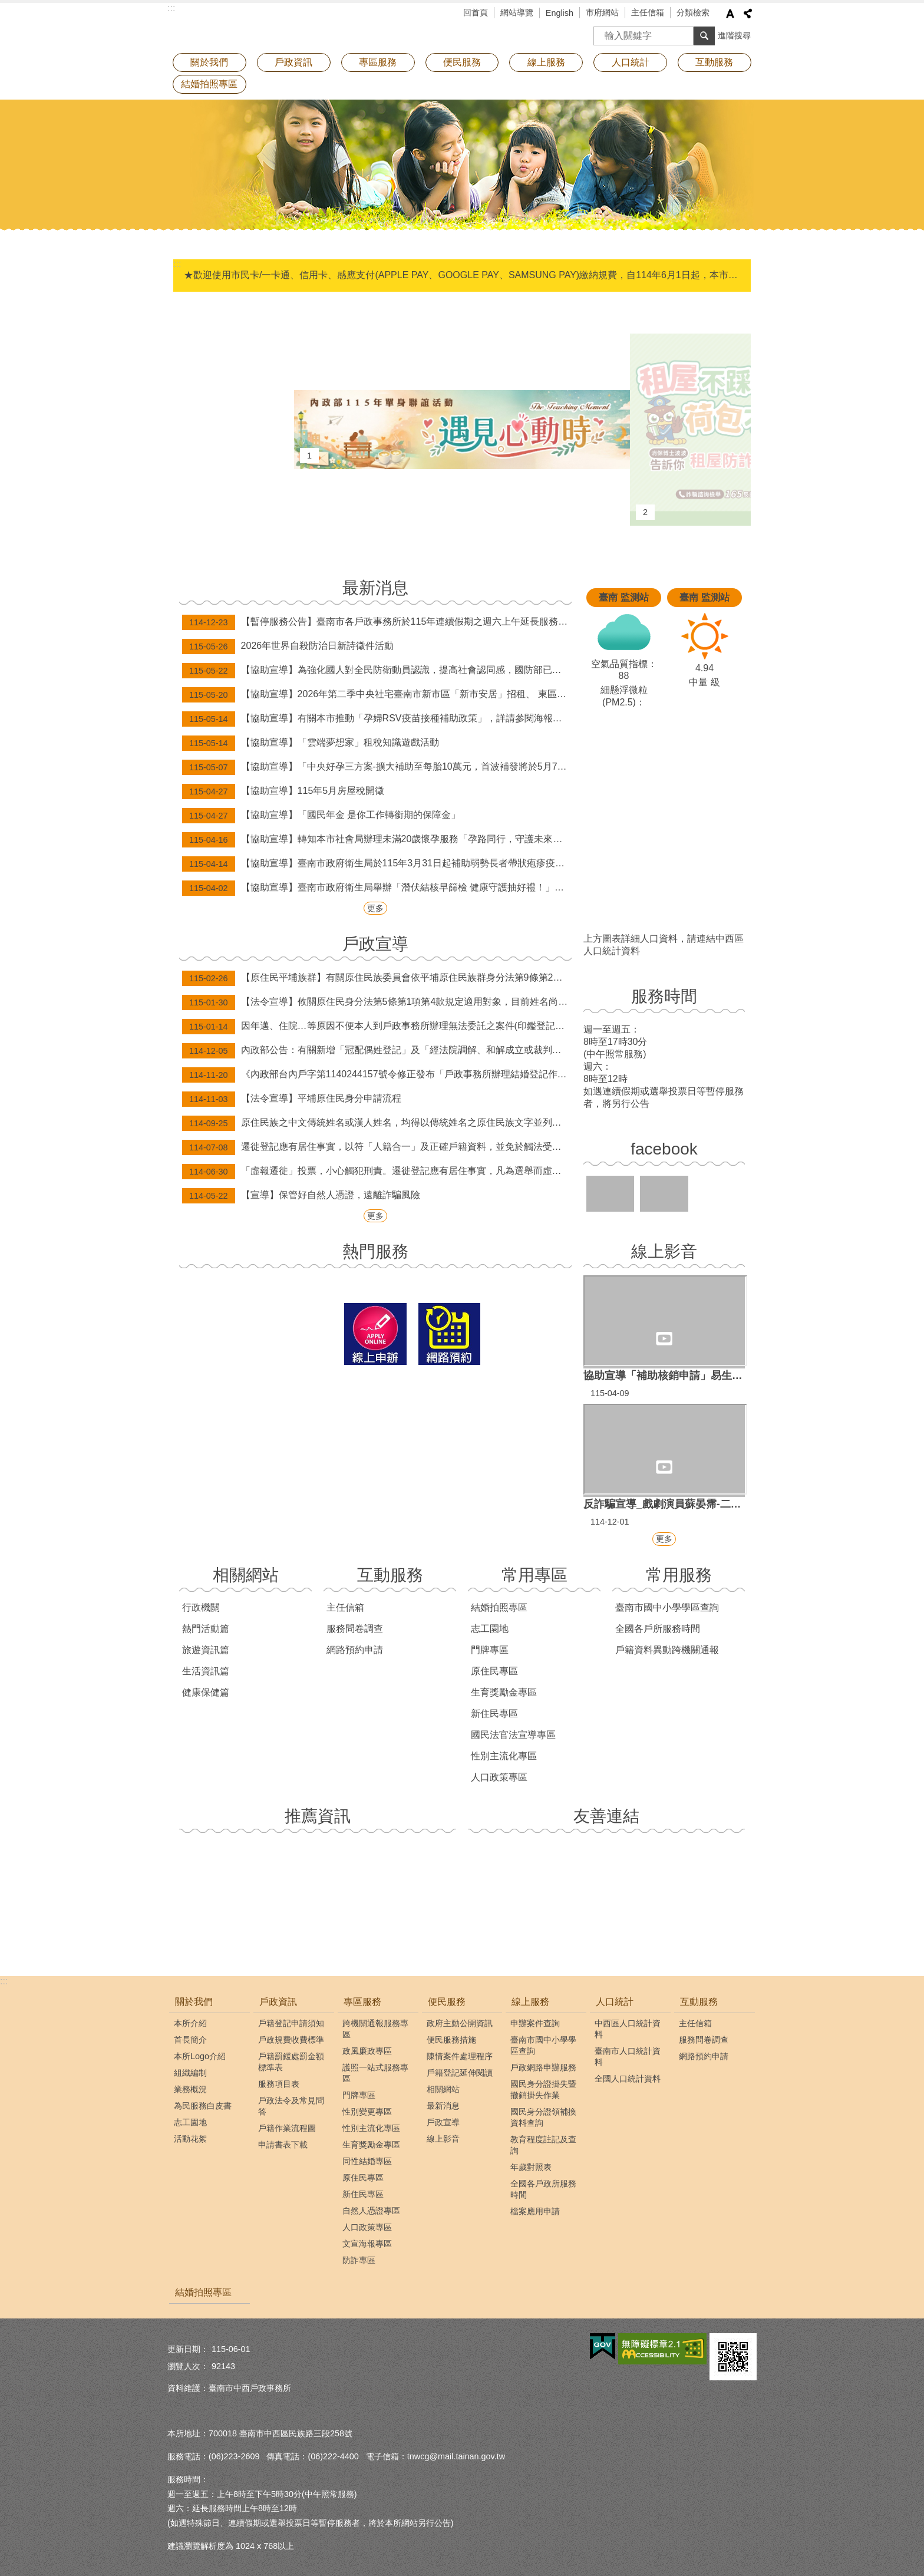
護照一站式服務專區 (375, 2073)
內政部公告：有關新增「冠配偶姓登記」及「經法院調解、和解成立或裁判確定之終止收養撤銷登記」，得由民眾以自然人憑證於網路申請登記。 (377, 1050)
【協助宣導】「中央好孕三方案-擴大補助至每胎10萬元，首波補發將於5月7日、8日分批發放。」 (377, 767)
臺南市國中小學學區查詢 (667, 1607)
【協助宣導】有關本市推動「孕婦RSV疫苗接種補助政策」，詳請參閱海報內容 (377, 719)
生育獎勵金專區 (504, 1692)
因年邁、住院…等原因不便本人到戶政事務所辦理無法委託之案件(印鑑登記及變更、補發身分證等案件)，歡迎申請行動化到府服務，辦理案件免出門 (377, 1026)
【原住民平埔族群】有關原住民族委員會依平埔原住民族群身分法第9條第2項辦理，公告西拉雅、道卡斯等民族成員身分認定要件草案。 (377, 978)
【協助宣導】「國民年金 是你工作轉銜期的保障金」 (321, 815)
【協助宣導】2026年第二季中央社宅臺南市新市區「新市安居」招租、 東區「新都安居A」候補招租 (377, 694)
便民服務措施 (451, 2039)
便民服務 (462, 62)
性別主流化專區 (504, 1756)
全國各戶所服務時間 (657, 1629)
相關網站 (246, 1575)
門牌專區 (490, 1650)
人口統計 (630, 62)
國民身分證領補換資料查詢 (543, 2117)
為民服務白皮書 (203, 2105)
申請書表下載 (283, 2144)
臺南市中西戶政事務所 (270, 26)
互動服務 (714, 62)
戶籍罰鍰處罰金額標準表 (291, 2061)
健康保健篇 (205, 1692)
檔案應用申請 (535, 2211)
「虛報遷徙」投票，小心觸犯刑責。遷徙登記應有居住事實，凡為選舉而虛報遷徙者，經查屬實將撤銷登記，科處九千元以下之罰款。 (377, 1171)
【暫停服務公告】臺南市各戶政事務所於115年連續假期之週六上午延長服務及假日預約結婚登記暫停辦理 (377, 622)
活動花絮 (190, 2138)
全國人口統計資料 (628, 2078)
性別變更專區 (367, 2111)
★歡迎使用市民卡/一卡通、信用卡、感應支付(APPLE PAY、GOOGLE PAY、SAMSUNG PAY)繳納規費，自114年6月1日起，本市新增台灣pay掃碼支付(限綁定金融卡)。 (463, 275)
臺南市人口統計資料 (628, 2056)
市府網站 (602, 12)
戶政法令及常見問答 (291, 2106)
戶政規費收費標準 (291, 2039)
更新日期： (188, 2349)
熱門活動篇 (205, 1629)
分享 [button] (748, 13)
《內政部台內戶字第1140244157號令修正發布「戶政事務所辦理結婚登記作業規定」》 (377, 1075)
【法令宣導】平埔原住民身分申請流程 (291, 1099)
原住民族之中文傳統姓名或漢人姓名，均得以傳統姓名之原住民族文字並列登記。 (377, 1123)
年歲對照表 (531, 2167)
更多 (375, 908)
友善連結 (606, 1816)
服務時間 (664, 996)
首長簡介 (190, 2039)
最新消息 (375, 588)
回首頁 (475, 12)
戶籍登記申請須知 (291, 2023)
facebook (664, 1149)
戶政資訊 (293, 62)
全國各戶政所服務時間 (543, 2189)
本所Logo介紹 (200, 2056)
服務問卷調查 (354, 1629)
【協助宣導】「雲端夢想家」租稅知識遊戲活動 (310, 743)
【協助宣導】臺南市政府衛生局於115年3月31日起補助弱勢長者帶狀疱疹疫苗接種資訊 (377, 864)
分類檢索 (693, 12)
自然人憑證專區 (371, 2210)
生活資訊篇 (205, 1671)
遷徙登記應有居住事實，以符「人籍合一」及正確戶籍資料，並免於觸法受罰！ (376, 1147)
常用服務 (679, 1575)
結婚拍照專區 (209, 84)
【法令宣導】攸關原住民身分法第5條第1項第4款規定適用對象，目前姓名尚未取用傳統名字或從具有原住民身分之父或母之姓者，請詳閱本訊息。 (377, 1002)
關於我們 (209, 62)
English (559, 13)
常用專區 (534, 1575)
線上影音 (664, 1251)
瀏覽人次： (188, 2366)
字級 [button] (730, 13)
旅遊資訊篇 (205, 1650)
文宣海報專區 (367, 2243)
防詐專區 (358, 2260)
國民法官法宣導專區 (513, 1735)
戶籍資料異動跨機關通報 (667, 1650)
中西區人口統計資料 (628, 2028)
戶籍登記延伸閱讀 (460, 2072)
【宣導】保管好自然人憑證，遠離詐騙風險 (301, 1195)
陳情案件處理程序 (460, 2056)
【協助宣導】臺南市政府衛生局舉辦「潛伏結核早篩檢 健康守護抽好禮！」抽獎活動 (377, 888)
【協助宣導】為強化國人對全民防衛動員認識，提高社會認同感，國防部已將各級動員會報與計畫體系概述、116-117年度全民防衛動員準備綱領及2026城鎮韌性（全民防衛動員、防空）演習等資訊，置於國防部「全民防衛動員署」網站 (377, 670)
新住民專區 (494, 1713)
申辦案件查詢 (535, 2023)
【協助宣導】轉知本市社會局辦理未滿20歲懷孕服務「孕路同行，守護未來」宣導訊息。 (377, 839)
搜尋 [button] (704, 36)
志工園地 (490, 1629)
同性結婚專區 (367, 2161)
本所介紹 (190, 2023)
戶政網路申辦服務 (543, 2067)
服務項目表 (278, 2084)
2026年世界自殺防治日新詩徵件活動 (288, 646)
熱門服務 (375, 1251)
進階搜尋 (734, 35)
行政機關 (201, 1607)
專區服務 (378, 62)
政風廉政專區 (367, 2051)
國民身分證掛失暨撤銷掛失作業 (543, 2089)
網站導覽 (516, 12)
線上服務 (546, 62)
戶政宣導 (375, 944)
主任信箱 (647, 12)
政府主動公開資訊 (460, 2023)
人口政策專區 (499, 1777)
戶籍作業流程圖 (287, 2128)
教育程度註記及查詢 (543, 2145)
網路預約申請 (354, 1650)
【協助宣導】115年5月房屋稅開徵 (283, 791)
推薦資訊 (318, 1816)
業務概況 (190, 2089)
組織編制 (190, 2072)
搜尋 (602, 32)
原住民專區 (494, 1671)
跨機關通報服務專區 (375, 2028)
